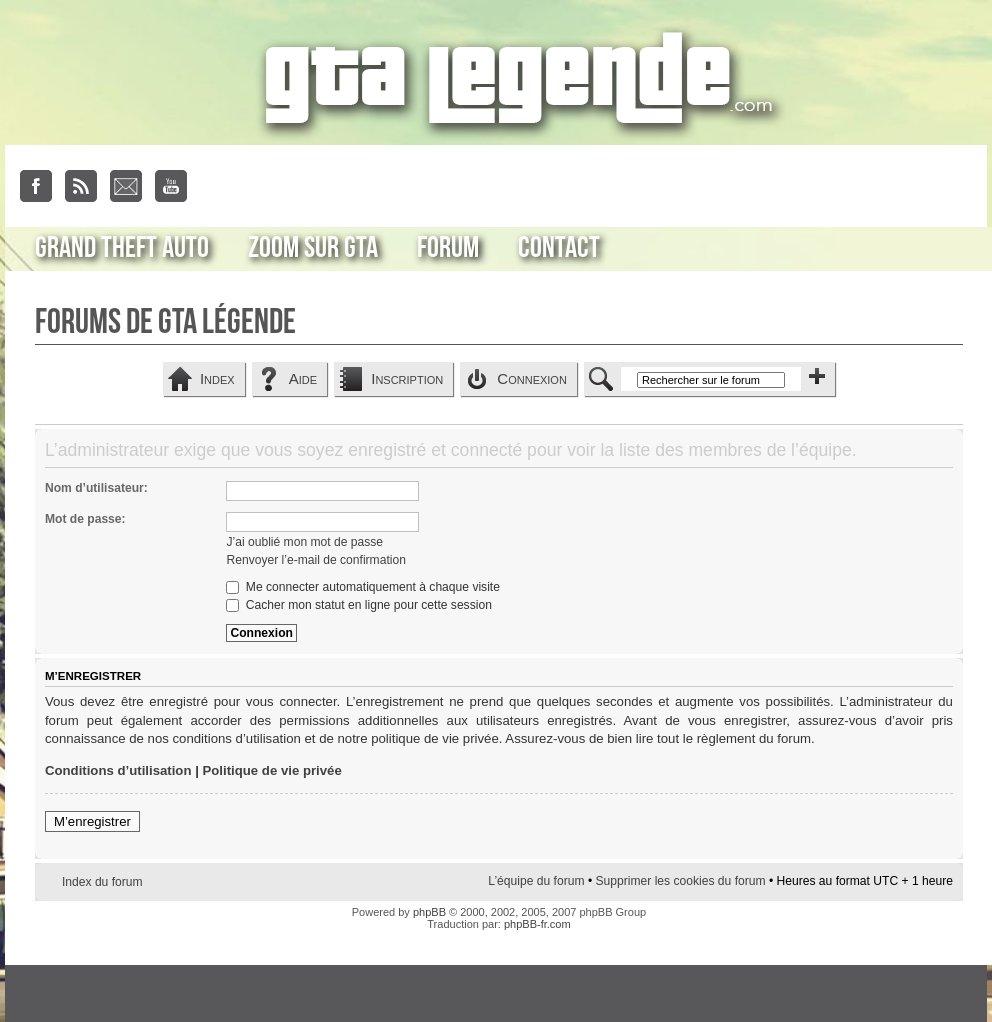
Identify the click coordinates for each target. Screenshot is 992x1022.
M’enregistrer (92, 821)
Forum (448, 248)
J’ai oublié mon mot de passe (304, 542)
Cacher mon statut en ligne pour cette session (358, 605)
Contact (559, 248)
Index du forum (102, 882)
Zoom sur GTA (313, 248)
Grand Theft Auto (122, 248)
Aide (303, 378)
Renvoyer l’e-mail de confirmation (315, 560)
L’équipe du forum (536, 881)
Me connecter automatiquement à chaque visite (362, 587)
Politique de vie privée (272, 770)
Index (217, 378)
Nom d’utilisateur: (96, 488)
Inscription (407, 378)
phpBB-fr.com (537, 924)
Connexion (532, 378)
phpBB (429, 912)
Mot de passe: (85, 519)
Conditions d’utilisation (118, 770)
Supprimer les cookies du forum (680, 881)
